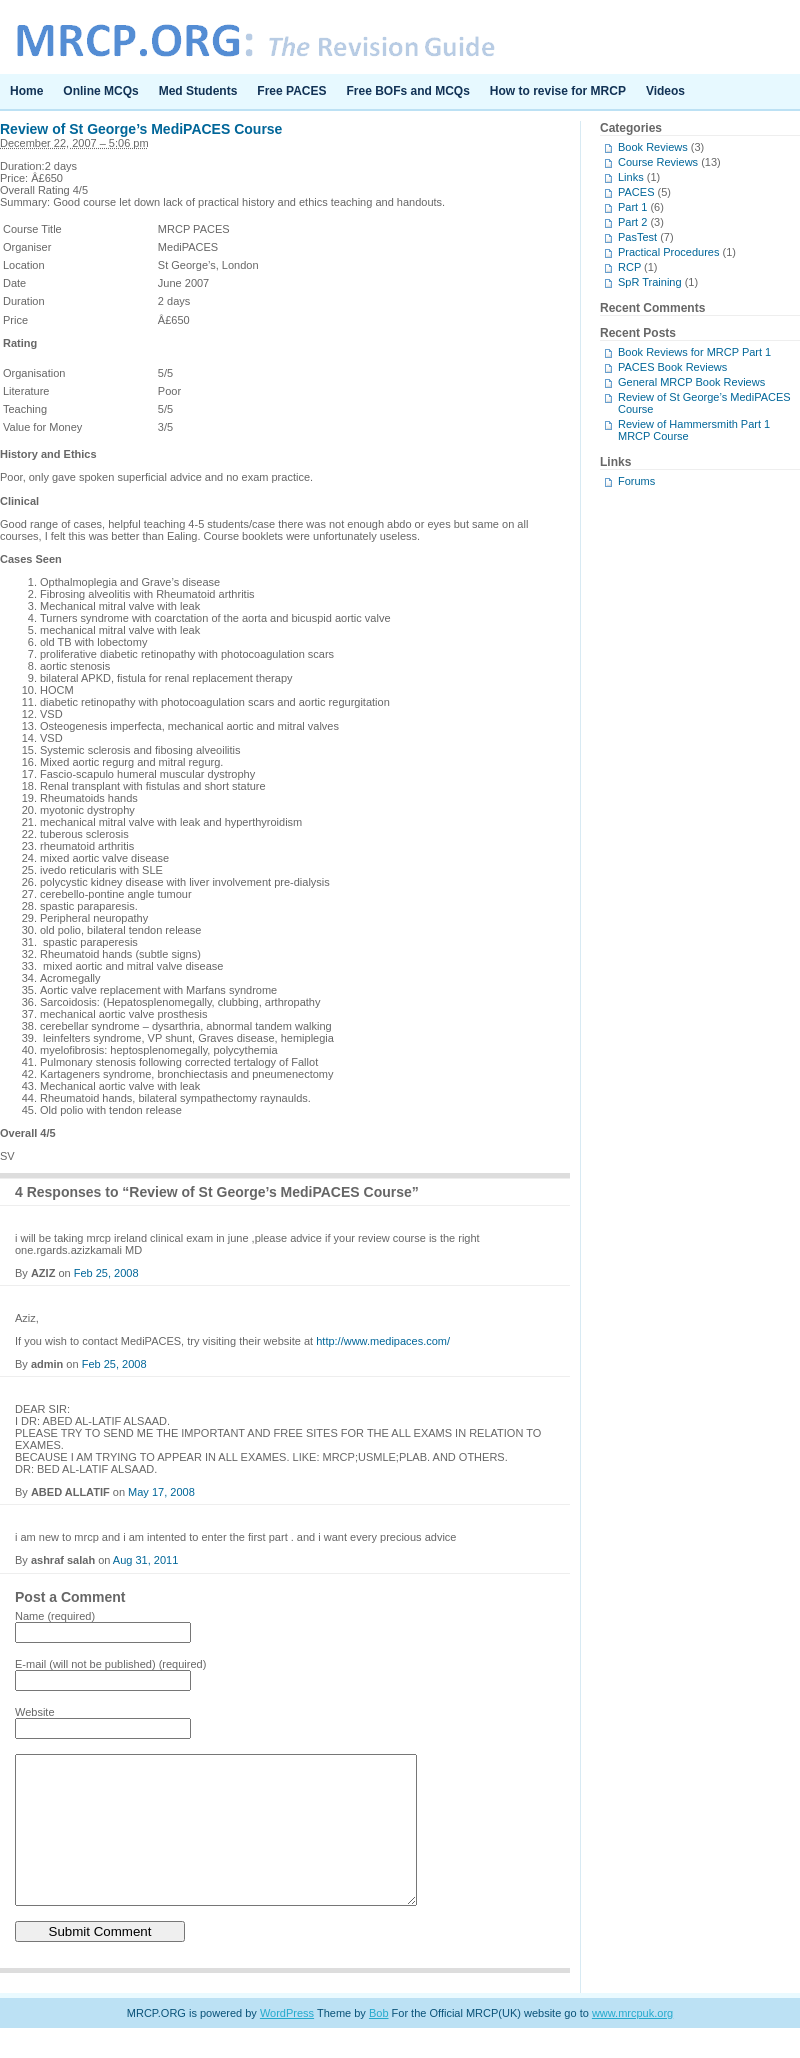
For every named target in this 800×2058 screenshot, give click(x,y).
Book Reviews (653, 147)
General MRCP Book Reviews (691, 382)
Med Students (198, 91)
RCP (629, 267)
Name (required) (55, 1616)
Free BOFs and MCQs (408, 91)
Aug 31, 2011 (145, 1560)
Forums (636, 481)
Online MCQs (100, 91)
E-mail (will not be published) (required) (110, 1664)
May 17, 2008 (161, 1492)
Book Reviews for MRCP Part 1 (694, 352)
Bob (379, 2043)
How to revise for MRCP (558, 91)
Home (26, 91)
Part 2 (632, 222)
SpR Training (650, 282)
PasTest (637, 237)
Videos (665, 91)
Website (35, 1712)
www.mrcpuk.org (632, 2043)
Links (631, 177)
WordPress (287, 2043)
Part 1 (632, 207)
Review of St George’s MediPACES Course (141, 129)
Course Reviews (658, 162)
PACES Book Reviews (672, 367)
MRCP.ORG (400, 37)
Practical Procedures (669, 252)
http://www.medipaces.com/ (383, 1341)
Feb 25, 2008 (106, 1273)
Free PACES (291, 91)
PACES (636, 192)
